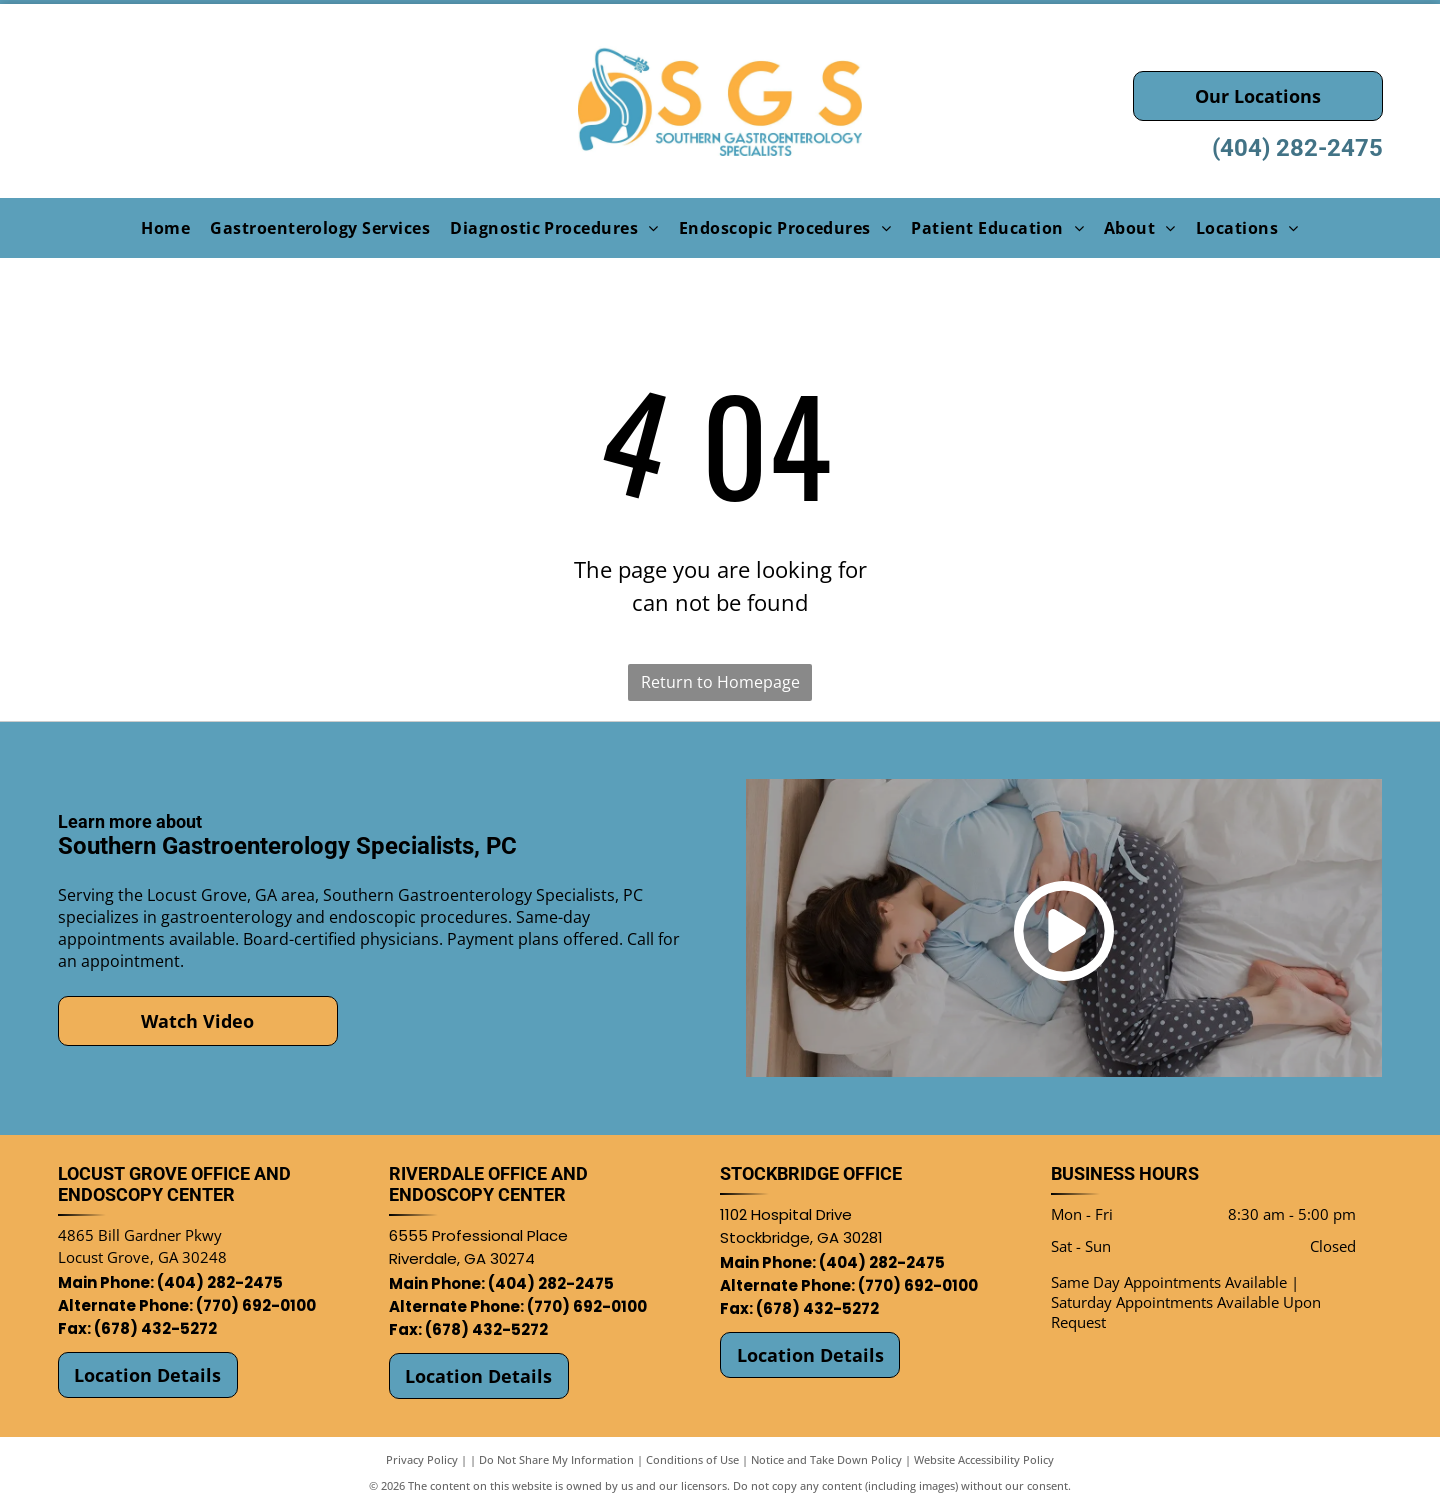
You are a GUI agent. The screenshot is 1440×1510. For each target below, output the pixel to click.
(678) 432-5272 (155, 1328)
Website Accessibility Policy (984, 1459)
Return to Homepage (720, 682)
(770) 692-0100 (256, 1305)
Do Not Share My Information (556, 1459)
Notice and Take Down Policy (826, 1459)
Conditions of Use (692, 1459)
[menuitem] (165, 227)
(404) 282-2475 (1297, 148)
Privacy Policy (422, 1459)
